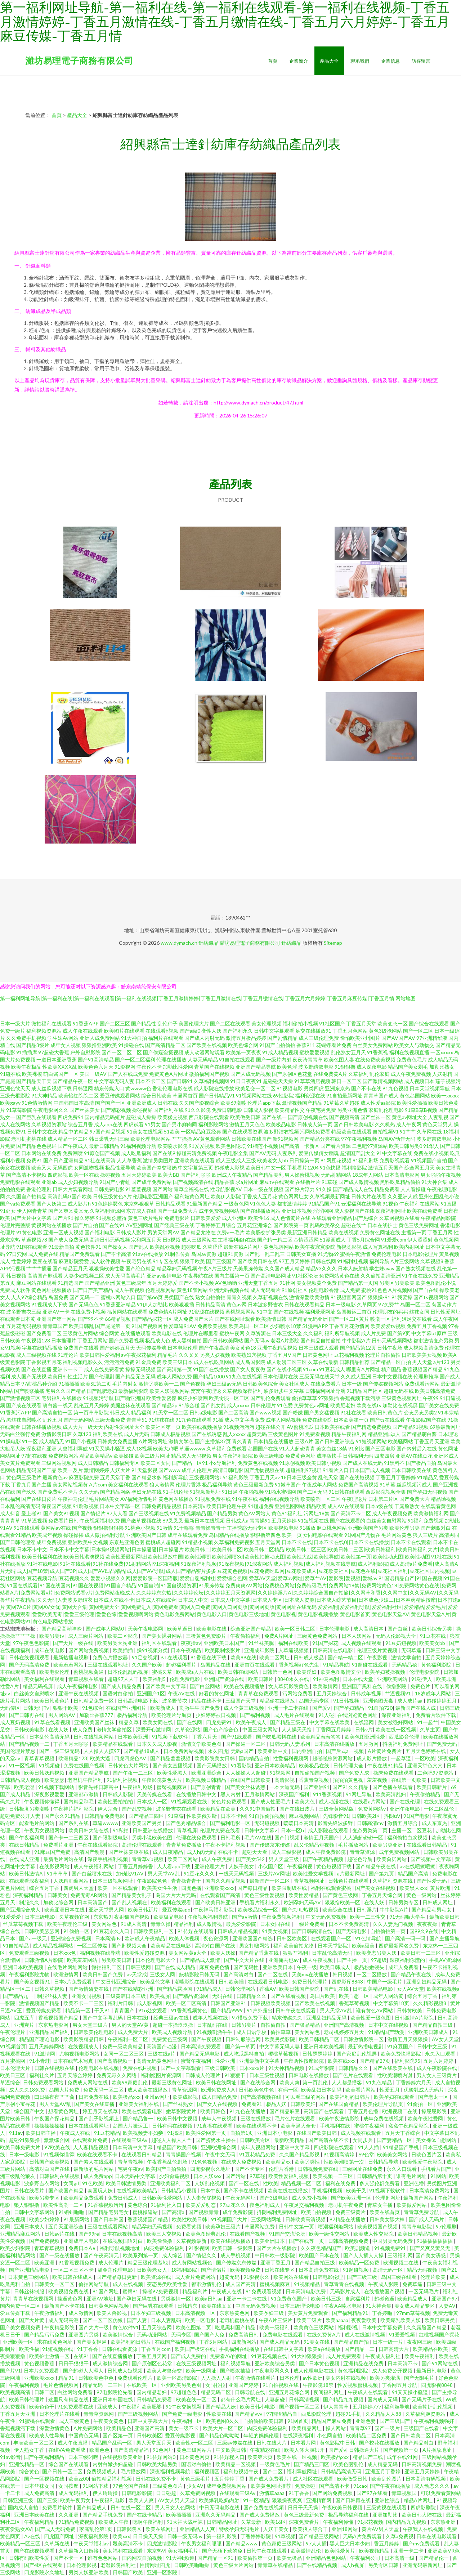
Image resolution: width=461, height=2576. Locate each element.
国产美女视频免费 (20, 2327)
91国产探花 (325, 1643)
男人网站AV (62, 1715)
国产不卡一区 (69, 2558)
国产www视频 (266, 1412)
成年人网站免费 (174, 1376)
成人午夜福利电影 (77, 1686)
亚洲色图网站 (290, 1506)
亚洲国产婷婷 (244, 2385)
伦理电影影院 (424, 1672)
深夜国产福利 (294, 1794)
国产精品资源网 (191, 1996)
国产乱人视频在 (130, 1902)
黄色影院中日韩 (338, 2442)
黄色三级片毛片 (145, 1218)
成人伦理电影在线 (314, 2370)
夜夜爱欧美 (364, 2320)
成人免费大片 (133, 2032)
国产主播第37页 (213, 1441)
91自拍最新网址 (344, 1095)
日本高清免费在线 (319, 2270)
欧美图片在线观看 (124, 1031)
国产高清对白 (239, 1974)
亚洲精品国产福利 (50, 2032)
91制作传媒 (177, 1254)
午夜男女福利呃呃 (202, 2543)
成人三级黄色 (74, 2421)
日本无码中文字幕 (135, 2176)
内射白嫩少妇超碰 (113, 2464)
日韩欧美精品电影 (373, 1989)
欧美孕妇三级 (269, 2313)
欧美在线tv (369, 1405)
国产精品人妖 (221, 2406)
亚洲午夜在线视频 (79, 1693)
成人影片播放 (372, 1758)
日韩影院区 (129, 2529)
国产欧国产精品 (66, 2190)
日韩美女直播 (301, 1254)
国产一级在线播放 (60, 2255)
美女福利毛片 (183, 2551)
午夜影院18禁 (319, 2385)
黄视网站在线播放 (51, 1225)
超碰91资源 (230, 1254)
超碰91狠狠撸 (25, 2140)
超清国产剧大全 (357, 1153)
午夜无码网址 (241, 2198)
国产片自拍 (85, 1225)
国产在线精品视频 (317, 2565)
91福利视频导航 (138, 1146)
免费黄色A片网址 (168, 1074)
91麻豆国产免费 (52, 1852)
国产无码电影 (351, 1931)
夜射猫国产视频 (132, 1917)
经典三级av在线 (171, 2017)
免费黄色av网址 (311, 1405)
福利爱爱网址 (320, 1312)
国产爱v (321, 1708)
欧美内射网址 (409, 1247)
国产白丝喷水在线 (92, 1873)
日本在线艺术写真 (73, 2061)
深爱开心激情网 (154, 1729)
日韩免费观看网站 (43, 2082)
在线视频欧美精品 (137, 2190)
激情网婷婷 (96, 1470)
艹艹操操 (182, 1139)
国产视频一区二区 (300, 2406)
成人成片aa (410, 1701)
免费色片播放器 (111, 1657)
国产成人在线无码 (363, 1463)
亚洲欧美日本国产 (224, 1643)
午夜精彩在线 (265, 2450)
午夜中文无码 (220, 2154)
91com (310, 1369)
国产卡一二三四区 (69, 1837)
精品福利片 (195, 2291)
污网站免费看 (315, 1131)
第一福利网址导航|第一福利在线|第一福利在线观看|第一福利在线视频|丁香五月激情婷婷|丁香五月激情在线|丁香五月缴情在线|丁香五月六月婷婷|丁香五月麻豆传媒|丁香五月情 (197, 998)
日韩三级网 (139, 1967)
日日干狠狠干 (74, 2363)
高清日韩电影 (228, 1470)
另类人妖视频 (215, 1355)
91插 (217, 1420)
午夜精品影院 (60, 2327)
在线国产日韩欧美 (251, 1780)
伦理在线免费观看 (197, 1837)
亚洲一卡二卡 (409, 2551)
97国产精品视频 (108, 1131)
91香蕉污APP (15, 1412)
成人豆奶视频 (15, 1722)
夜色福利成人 (265, 2205)
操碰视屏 (142, 1110)
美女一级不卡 (184, 2428)
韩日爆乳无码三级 (109, 1139)
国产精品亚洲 (100, 1283)
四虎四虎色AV (130, 1758)
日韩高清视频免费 (349, 2241)
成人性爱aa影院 (378, 1103)
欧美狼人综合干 (310, 2529)
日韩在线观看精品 (304, 1304)
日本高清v (194, 1506)
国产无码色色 (83, 1304)
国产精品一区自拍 (391, 1362)
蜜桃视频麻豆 (275, 2284)
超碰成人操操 (141, 1117)
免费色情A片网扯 (167, 1312)
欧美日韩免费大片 (20, 2147)
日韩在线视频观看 (29, 1657)
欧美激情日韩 (271, 1319)
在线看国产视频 (248, 2234)
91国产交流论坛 (287, 2234)
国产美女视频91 (32, 1981)
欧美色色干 (41, 2406)
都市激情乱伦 (207, 2284)
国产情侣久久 (202, 2255)
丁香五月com (156, 2349)
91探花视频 (370, 2522)
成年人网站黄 (388, 1996)
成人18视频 (139, 1448)
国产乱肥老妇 (102, 1391)
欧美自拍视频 (316, 2212)
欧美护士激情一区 (50, 2356)
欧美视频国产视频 (378, 2226)
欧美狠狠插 (181, 1304)
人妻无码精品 (203, 1059)
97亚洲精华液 (431, 1038)
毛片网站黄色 (396, 1535)
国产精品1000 (209, 1376)
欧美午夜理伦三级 (68, 1924)
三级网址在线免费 (363, 2169)
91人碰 (326, 1715)
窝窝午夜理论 (206, 1391)
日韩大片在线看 (368, 1196)
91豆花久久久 (200, 1873)
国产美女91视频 (61, 1513)
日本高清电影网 (402, 1175)
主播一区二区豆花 (412, 1830)
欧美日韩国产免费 (103, 1974)
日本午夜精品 (186, 1650)
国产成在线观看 (23, 1405)
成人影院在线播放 (214, 1088)
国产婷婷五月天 (117, 1348)
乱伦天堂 (328, 1477)
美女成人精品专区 (415, 2306)
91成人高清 (134, 1924)
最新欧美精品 (289, 2140)
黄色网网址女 (293, 1196)
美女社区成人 (294, 1384)
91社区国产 (332, 1023)
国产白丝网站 (205, 1686)
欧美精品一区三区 (20, 2543)
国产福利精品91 (350, 2313)
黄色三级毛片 (195, 2479)
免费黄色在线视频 (258, 1463)
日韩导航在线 (250, 2392)
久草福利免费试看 (226, 1448)
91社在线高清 (100, 1160)
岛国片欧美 (323, 1996)
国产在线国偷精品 (339, 2104)
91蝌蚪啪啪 (71, 2212)
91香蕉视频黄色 (189, 2010)
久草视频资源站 (49, 1124)
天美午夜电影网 (146, 1628)
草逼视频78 (34, 1239)
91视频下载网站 (56, 1787)
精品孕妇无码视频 (177, 1268)
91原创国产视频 (102, 1153)
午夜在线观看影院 (98, 1845)
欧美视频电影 (283, 1528)
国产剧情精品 (282, 1038)
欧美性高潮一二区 (64, 2205)
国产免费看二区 (44, 1333)
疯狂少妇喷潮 (193, 1398)
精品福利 (141, 1412)
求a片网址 (247, 1182)
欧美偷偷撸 (160, 2241)
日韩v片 (364, 1729)
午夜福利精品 (39, 2522)
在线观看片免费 (90, 2140)
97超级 (379, 1960)
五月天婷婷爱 (162, 1283)
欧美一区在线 (84, 1175)
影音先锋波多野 (336, 1823)
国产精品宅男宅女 (432, 1909)
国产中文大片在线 (244, 1960)
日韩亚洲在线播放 (153, 1830)
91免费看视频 (314, 1434)
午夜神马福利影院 (214, 1909)
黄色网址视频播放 (51, 1290)
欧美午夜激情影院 (340, 2118)
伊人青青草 (336, 2406)
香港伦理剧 (39, 1189)
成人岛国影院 (250, 1362)
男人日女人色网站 (175, 2507)
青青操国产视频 (184, 2154)
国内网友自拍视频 (142, 2558)
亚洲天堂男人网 (107, 1909)
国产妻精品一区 (395, 2140)
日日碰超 (166, 2493)
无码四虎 (63, 1167)
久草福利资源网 (107, 1211)
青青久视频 (239, 1297)
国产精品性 (143, 1023)
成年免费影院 (238, 2212)
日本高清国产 (93, 1902)
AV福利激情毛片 (138, 1499)
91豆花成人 (332, 1369)
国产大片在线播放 (277, 2248)
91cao (360, 2486)
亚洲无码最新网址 (423, 2565)
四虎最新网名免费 (399, 1945)
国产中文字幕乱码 (103, 2017)
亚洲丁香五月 (276, 2262)
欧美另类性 (308, 2162)
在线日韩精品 (24, 1845)
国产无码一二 (85, 1297)
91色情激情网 (37, 1103)
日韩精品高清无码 (341, 2471)
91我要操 (401, 1297)
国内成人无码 (383, 2399)
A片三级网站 (404, 1261)
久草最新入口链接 (79, 2551)
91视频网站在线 (254, 1095)
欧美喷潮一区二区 (320, 1499)
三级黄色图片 (283, 1434)
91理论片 (68, 1355)
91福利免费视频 (426, 1520)
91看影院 (241, 1765)
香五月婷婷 (387, 2543)
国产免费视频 (45, 2241)
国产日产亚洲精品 (63, 1160)
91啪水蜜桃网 (280, 1492)
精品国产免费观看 (79, 1254)
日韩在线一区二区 (131, 2507)
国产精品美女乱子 (132, 1895)
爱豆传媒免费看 (44, 2010)
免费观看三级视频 (29, 1953)
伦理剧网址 (387, 2198)
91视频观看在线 (189, 1801)
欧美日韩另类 (440, 2320)
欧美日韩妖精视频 (45, 1773)
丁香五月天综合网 (382, 1895)
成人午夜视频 (129, 1290)
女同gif (71, 2183)
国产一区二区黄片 (349, 1319)
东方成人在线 (141, 1211)
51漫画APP (315, 1326)
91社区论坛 (305, 1276)
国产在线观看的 (347, 1520)
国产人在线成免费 (128, 1074)
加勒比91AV (130, 1873)
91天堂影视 (144, 1470)
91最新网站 (76, 2219)
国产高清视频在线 (261, 2097)
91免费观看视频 (264, 2291)
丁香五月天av (265, 1477)
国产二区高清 (233, 1412)
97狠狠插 (328, 1398)
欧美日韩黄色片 (385, 1412)
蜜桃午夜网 (232, 1333)
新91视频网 (286, 1139)
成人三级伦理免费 (319, 1038)
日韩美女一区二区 (55, 2284)
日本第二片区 (383, 1499)
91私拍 (121, 1830)
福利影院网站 (213, 1124)
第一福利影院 (222, 2536)
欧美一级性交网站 (329, 2234)
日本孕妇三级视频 (151, 2313)
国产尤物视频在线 (264, 1470)
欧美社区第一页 (163, 1427)
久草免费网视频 (198, 2493)
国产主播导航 (444, 1938)
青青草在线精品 (276, 2565)
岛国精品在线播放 (229, 1535)
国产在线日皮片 (39, 1499)
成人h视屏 (353, 2565)
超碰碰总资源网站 (333, 1758)
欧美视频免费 (245, 2270)
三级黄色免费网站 (318, 1636)
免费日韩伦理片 (310, 1981)
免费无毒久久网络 (117, 2075)
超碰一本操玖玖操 (173, 2025)
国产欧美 (82, 1196)
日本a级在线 (379, 1506)
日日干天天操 (303, 2507)
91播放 (307, 1528)
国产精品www (242, 2543)
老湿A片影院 (284, 1340)
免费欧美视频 (212, 1326)
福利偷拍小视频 (300, 1023)
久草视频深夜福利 (242, 1391)
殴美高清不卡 (128, 2543)
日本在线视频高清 (122, 2234)
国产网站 (162, 1189)
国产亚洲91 (317, 1787)
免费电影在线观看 (20, 1182)
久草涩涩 (212, 1247)
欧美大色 (305, 1801)
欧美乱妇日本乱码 (322, 2090)
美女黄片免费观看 (20, 1463)
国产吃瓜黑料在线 (276, 1737)
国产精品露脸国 (175, 1989)
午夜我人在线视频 (423, 2529)
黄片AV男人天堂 (381, 2529)
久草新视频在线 (270, 1297)
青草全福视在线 (191, 1189)
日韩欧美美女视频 (422, 1355)
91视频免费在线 (213, 1499)
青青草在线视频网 (33, 2298)
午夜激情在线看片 (256, 2378)
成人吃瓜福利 (136, 1153)
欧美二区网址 (275, 1657)
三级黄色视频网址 (401, 1398)
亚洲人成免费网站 (100, 1038)
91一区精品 (256, 2500)
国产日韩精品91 (217, 1095)
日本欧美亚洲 (133, 1737)
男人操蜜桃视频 (302, 1175)
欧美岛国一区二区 (249, 1326)
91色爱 (285, 1405)
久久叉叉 (189, 1355)
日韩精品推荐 (354, 1362)
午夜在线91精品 (385, 1765)
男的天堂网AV (163, 1232)
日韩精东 (187, 2306)
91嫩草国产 (288, 1484)
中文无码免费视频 (326, 1917)
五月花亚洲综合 (254, 1225)
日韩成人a (237, 1520)
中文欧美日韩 (231, 2450)
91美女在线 (317, 2342)
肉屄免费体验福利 (164, 2248)
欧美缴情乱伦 (306, 2551)
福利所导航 (175, 1477)
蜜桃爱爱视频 (314, 1052)
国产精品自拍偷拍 (320, 1340)
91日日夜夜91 (246, 1081)
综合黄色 (29, 2471)
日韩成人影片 (131, 1232)
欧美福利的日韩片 (350, 2097)
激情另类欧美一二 (159, 1384)
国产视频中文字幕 (431, 1859)
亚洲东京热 (337, 1088)
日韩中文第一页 (297, 2226)
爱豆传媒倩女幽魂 (319, 1153)
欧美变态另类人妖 (377, 1953)
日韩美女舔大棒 (388, 2219)
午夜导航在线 (198, 1276)
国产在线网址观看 (235, 1319)
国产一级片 (388, 2428)
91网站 (438, 2176)
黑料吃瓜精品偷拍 (400, 1182)
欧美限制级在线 (290, 1888)
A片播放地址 (437, 2450)
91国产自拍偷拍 (277, 1045)
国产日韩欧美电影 (354, 1124)
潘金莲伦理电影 (116, 2270)
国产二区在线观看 (230, 1023)
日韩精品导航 (383, 2162)
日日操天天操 (148, 2536)
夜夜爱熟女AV (16, 2529)
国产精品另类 (222, 1513)
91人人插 (369, 2147)
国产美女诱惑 (431, 2255)
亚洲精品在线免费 (364, 2363)
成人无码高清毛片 (125, 1276)
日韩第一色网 (278, 1672)
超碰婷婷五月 (442, 1701)
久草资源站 (187, 1729)
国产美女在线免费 (439, 1405)
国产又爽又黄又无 (68, 1211)
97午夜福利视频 (359, 1139)
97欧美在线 (57, 2147)
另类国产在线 (179, 1297)
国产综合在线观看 (429, 1023)
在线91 (81, 2356)
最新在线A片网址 (243, 1247)
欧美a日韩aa (209, 2298)
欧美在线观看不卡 (257, 2126)
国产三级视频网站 (138, 2414)
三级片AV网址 (274, 1873)
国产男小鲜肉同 (179, 1124)
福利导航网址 (302, 2471)
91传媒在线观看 (196, 1931)
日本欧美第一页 (351, 1420)
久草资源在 (258, 1333)
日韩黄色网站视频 (109, 2306)
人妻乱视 (438, 1117)
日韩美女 (57, 1895)
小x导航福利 (223, 1463)
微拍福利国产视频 (209, 1074)
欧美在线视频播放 (202, 1427)
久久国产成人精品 (284, 1268)
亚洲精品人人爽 (198, 2529)
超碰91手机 (348, 2414)
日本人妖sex (208, 2176)
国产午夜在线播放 (390, 2486)
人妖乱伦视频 (210, 2183)
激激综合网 (56, 2140)
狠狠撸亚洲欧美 (99, 1045)
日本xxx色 (65, 1953)
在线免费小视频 (88, 1312)
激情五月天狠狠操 (408, 2039)
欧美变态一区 (392, 1023)
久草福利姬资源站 (426, 2414)
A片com (98, 1484)
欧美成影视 (186, 2097)
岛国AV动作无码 (396, 1139)
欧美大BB (168, 1175)
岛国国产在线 (263, 1448)
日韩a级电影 (203, 1412)
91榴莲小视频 (262, 1146)
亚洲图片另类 (84, 2334)
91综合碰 (189, 1405)
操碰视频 (110, 1175)
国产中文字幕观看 (181, 2068)
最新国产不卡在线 (65, 2306)
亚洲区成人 (446, 1456)
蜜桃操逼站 (146, 2212)
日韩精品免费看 (155, 2399)
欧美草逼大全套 (299, 2126)
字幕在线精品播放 (42, 1348)
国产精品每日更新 (117, 2277)
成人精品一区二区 (68, 1139)
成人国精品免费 (220, 2097)
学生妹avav (381, 1268)
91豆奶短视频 (400, 1643)
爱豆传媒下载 (15, 2313)
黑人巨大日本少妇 (350, 2543)
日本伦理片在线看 (60, 2414)
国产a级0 (190, 1031)
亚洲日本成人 (29, 2226)
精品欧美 (316, 1506)
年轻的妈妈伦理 (261, 2435)
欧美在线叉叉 (217, 2306)
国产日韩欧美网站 (223, 1340)
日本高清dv (108, 1938)
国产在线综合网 (258, 2082)
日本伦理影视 (82, 2565)
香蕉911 (305, 1045)
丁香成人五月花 (259, 1196)
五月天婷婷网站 (47, 2046)
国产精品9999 (227, 2010)
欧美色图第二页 (194, 2327)
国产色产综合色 (221, 1729)
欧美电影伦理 (55, 1672)
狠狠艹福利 (296, 1953)
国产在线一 (274, 1117)
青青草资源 (363, 1852)
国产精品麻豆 (285, 2111)
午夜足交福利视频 (304, 2205)
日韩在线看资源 (120, 2349)
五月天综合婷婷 (75, 2075)
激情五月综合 (403, 1823)
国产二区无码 (312, 1492)
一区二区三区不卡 (74, 2270)
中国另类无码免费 (393, 2241)
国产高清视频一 (115, 2061)
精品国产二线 (368, 2457)
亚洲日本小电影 (275, 2133)
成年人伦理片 (197, 1470)
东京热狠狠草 (139, 1203)
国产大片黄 (32, 2320)
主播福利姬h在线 (237, 1239)
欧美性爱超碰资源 (145, 1953)
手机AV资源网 (445, 1960)
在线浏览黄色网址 (358, 1715)
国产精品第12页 (358, 1348)
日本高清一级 (400, 2558)
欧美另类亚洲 (388, 1845)
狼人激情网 (162, 1484)
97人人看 (117, 1513)
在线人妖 (59, 1729)
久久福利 (313, 1333)
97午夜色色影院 (31, 1643)
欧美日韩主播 (41, 2133)
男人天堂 (422, 1362)
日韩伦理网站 (240, 1989)
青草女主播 (380, 2205)
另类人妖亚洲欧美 (89, 2572)
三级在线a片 (162, 2053)
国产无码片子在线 (422, 2399)
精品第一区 (78, 2010)
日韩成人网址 (438, 1902)
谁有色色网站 (103, 2558)
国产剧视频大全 (129, 1945)
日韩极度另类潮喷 (29, 1809)
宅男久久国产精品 (65, 1391)
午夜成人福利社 (383, 2356)
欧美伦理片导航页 (172, 1715)
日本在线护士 (382, 1225)
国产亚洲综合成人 (20, 1909)
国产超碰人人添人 (83, 2370)
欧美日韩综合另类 (432, 1628)
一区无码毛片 (424, 2291)
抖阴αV (392, 1816)
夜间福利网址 (329, 2392)
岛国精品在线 (216, 1665)
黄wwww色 (138, 1088)
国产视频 (82, 1528)
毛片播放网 (134, 2471)
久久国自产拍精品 (26, 1196)
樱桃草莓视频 (283, 2053)
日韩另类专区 (404, 1902)
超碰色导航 (360, 1859)
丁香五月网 (440, 1232)
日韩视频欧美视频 (271, 2003)
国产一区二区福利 (135, 1059)
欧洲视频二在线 (400, 2111)
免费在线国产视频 (84, 1765)
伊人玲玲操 (106, 2493)
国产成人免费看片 (269, 2479)
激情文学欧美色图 (202, 1744)
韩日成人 (120, 1412)
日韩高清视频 (304, 2399)
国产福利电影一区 (230, 1823)
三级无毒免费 (110, 1420)
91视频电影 (290, 1088)
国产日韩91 (180, 1081)
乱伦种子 (167, 1023)
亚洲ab (49, 1182)
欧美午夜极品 (26, 1067)
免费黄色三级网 (170, 2039)
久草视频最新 (191, 2241)
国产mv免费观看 (422, 2543)
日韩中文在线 (42, 1131)
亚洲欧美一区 (18, 2342)
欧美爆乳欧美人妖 (401, 2320)
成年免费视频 (51, 1542)
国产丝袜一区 (376, 1117)
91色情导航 (368, 1938)
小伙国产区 (271, 1866)
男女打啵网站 (254, 1945)
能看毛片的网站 (37, 1823)
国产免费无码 (442, 1744)
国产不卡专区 (250, 2169)
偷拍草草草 (304, 1398)
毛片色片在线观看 (295, 2118)
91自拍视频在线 (281, 2385)
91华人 (431, 1146)
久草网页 (367, 1304)
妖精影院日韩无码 (199, 1974)
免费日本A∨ (82, 2248)
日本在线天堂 (358, 1679)
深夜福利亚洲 (41, 1448)
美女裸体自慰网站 (436, 2140)
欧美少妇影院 (15, 2248)
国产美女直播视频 (173, 1765)
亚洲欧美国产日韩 (146, 1535)
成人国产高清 (241, 2284)
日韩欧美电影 (29, 1729)
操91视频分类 (152, 1650)
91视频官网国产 (349, 1297)
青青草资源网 (99, 2414)
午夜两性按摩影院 (304, 2061)
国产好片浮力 (300, 1189)
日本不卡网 (233, 1816)
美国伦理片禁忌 (18, 1751)
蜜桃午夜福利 (369, 2126)
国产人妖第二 (51, 1203)
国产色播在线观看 (393, 1787)
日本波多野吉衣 (265, 1304)
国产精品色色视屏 (36, 1146)
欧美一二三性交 (368, 1917)
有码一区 (288, 2090)
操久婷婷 (85, 1218)
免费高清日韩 (244, 2334)
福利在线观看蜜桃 (331, 1888)
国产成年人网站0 (105, 1628)
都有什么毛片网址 (241, 2399)
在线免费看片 (325, 1384)
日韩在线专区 (280, 2270)
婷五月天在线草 (100, 2111)
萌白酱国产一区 (61, 1074)
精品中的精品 (73, 1131)
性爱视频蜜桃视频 (358, 2385)
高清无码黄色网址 (157, 2061)
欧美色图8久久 (223, 2421)
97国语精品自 (282, 2414)
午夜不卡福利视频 (226, 1845)
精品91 (66, 2378)
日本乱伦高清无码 (20, 1506)
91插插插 (68, 1384)
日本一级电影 (341, 1304)
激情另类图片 (158, 1160)
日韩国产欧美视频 (50, 2162)
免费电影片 (176, 1218)
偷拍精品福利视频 (112, 2479)
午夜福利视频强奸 (434, 2421)
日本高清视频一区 (195, 2313)
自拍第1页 (242, 2133)
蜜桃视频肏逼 (89, 1672)
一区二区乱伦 (439, 1809)
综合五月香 (80, 1124)
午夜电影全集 (233, 1153)
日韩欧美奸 (302, 2104)
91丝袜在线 (161, 1420)
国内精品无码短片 (105, 1117)
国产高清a (173, 2212)
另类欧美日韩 (117, 1960)
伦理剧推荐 (426, 1376)
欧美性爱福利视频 (289, 2176)
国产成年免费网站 (151, 1182)
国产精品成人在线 (353, 1189)
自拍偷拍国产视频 (315, 1773)
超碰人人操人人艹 (172, 2140)
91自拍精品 (16, 1945)
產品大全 (329, 61)
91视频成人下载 (49, 1304)
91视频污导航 (98, 1398)
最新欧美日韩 (444, 1917)
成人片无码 (136, 1434)
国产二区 (273, 2471)
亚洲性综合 (388, 2500)
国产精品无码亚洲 (307, 1319)
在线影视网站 (55, 1866)
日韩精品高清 (210, 1304)
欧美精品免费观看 (84, 2198)
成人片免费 (373, 1333)
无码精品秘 (405, 1665)
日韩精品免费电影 (105, 1816)
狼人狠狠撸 (27, 2205)
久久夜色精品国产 (321, 2248)
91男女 (153, 1124)
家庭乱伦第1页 (96, 2529)
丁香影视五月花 (44, 1362)
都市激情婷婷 (292, 1203)
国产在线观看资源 (242, 1131)
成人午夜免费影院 (326, 1852)
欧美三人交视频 (164, 2234)
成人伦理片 (111, 2262)
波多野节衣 (175, 1701)
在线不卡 (228, 1852)
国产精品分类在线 (320, 1139)
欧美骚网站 (400, 1441)
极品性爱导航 (120, 1167)
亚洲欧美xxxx (219, 1888)
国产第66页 (150, 1297)
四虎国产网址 (59, 2536)
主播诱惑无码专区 (247, 1528)
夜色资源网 (216, 1938)
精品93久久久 (321, 1268)
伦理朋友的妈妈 (390, 1312)
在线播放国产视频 (385, 2291)
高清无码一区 (388, 2270)
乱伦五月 (52, 1420)
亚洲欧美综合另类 (275, 2363)
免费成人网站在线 (88, 2082)
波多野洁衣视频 (281, 1131)
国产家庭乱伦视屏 (357, 2053)
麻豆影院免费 (84, 1477)
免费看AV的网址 (229, 2356)
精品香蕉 (224, 1182)
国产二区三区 (115, 1023)
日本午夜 (210, 2190)
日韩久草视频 (50, 1989)
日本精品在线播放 (273, 1441)
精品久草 (129, 1722)
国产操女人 (114, 1247)
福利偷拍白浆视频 (408, 1837)
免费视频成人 (102, 2471)
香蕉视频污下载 (18, 2428)
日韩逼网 (83, 1088)
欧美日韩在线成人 (73, 2277)
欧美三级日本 (177, 1362)
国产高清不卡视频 (26, 1175)
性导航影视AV (226, 1189)
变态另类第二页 (370, 1830)
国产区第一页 (118, 2435)
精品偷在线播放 (278, 1701)
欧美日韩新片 (432, 1787)
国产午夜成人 (73, 1146)
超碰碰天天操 (278, 1081)
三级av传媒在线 (235, 2442)
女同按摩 (69, 2486)
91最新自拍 (61, 1247)
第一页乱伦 (316, 2082)
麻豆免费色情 (214, 1967)
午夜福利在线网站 (419, 1203)
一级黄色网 (236, 1203)
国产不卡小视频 (196, 1283)
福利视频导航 (236, 2363)
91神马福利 (326, 1679)
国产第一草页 (240, 2046)
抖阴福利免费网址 (403, 1744)
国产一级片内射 (273, 1059)
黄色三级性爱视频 (265, 1895)
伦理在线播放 (171, 1059)
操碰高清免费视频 (196, 1153)
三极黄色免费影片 (206, 1636)
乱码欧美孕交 (325, 1225)
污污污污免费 (119, 1362)
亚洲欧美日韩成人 (428, 2032)
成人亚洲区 (234, 1218)
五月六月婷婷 (439, 2061)
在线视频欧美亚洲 (123, 2457)
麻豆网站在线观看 (36, 1283)
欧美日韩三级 (326, 2298)
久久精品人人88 (383, 2414)
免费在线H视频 (140, 2068)
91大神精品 (44, 1095)
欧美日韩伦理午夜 (226, 1506)
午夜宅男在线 (136, 1261)
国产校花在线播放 (379, 2442)
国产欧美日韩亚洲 (216, 1902)
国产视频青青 (204, 2212)
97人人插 (316, 2543)
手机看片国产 (436, 2169)
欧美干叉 (356, 2190)
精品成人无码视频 (191, 1456)
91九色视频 (395, 1088)
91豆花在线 (433, 1636)
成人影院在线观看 (328, 1830)
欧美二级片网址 (152, 1456)
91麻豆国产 (400, 2046)
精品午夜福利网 (349, 1434)
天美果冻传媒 (248, 1268)
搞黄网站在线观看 (127, 1312)
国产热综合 (365, 1218)
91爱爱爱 (11, 1917)
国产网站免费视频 (89, 1650)
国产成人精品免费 (122, 1686)
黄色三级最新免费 (253, 1484)
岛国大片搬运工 (131, 2126)
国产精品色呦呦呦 (220, 2435)
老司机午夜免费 (346, 2205)
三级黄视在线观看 (387, 2507)
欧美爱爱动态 (201, 2205)
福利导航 (379, 1261)
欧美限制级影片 (223, 1650)
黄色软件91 (88, 1247)
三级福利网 (400, 2255)
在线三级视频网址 (197, 2363)
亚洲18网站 (345, 2529)
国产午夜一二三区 (133, 1773)
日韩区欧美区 (292, 1938)
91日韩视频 (346, 1701)
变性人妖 (211, 1031)
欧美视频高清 (15, 2392)
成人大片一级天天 (83, 1427)
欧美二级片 (309, 2320)
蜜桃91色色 (374, 1290)
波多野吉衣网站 (42, 2183)
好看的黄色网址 (217, 1693)
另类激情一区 (176, 2298)
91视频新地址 (205, 1492)
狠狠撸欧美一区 (343, 1902)
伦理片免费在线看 (220, 1830)
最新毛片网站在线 (64, 1859)
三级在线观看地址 (108, 1665)
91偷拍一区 (76, 1931)
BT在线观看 (174, 1657)
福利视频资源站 (44, 1031)
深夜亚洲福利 (397, 1715)
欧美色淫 (287, 1067)
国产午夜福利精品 (44, 2457)
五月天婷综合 (332, 1693)
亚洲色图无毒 (378, 1701)
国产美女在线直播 (95, 2104)
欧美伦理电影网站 (150, 1139)
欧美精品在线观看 (113, 1744)
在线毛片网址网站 (68, 1967)
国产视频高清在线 (193, 1182)
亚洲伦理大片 (210, 1866)
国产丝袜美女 (85, 1110)
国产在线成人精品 (175, 1967)
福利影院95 (407, 2061)
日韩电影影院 (137, 2493)
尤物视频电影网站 (79, 2053)
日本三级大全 (287, 1333)
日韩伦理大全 (348, 1765)
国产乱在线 (336, 1989)
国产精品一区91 (190, 1463)
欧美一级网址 (201, 2370)
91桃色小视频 (140, 1528)
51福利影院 (236, 1477)
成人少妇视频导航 (78, 1182)
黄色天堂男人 (437, 1124)
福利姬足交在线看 (411, 1319)
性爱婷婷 (21, 1261)
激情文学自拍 (406, 1657)
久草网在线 (429, 1131)
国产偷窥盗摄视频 (163, 1052)
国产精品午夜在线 (376, 1866)
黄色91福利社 (287, 1513)
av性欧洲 (313, 2378)
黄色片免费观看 (229, 1801)
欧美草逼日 (180, 1628)
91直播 (449, 1203)
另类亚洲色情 (352, 1110)
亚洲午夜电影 (405, 1809)
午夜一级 (307, 1967)
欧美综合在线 (338, 1909)
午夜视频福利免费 (100, 1520)
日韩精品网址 (222, 2522)
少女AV (195, 2486)
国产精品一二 (360, 2349)
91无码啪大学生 (407, 1917)
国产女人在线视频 (217, 2104)
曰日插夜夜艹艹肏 (55, 2097)
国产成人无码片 (427, 2219)
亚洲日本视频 (297, 1211)
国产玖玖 (26, 1492)
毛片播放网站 (354, 1845)
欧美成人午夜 (114, 2522)
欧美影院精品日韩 (84, 2039)
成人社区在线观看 (313, 2479)
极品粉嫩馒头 (369, 1967)
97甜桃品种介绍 (39, 1384)
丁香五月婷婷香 (136, 1866)
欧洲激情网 (66, 1974)
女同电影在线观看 (323, 1535)
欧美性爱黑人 (172, 1773)
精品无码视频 (422, 2270)
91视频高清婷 (339, 2154)
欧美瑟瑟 (54, 1780)
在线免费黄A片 (330, 1074)
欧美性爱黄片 (340, 2551)
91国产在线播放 (211, 1369)
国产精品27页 (375, 2061)
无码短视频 (267, 1823)
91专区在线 (166, 1261)
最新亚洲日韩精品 (307, 1232)
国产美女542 (251, 1859)
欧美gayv (10, 1103)
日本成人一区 (152, 1801)
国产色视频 (192, 1384)
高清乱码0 (59, 1196)
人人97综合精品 (29, 1297)
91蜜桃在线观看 (37, 2421)
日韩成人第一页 (314, 1124)
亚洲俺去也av (284, 1960)
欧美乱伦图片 (387, 2479)
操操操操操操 (50, 2126)
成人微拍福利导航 (105, 1535)
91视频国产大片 (229, 2219)
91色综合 (92, 1708)
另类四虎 (314, 1088)
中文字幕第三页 (195, 1167)
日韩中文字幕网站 (34, 2212)
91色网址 (163, 2450)
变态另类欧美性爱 (167, 2284)
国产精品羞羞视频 (171, 1758)
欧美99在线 (243, 1657)
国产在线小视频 (284, 1369)
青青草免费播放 (184, 1845)
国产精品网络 (115, 1492)
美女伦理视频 (266, 1023)
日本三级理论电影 (300, 2306)
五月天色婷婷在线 (426, 1751)
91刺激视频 (86, 1506)
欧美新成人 (163, 1708)
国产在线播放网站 (260, 1211)
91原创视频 (292, 1463)
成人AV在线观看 (345, 1506)
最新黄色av (55, 1477)
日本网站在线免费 (41, 1153)
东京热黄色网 (235, 2313)
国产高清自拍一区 (52, 1412)
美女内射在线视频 (346, 2378)
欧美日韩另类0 (405, 1146)
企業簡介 (298, 61)
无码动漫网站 (152, 2334)
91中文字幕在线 (394, 1153)
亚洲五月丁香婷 (383, 2471)
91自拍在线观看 (237, 1059)
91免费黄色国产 (289, 2298)
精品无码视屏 (38, 1686)
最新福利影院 (133, 1391)
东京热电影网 (54, 2025)
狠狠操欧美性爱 (106, 1268)
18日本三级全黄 (299, 1477)
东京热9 (102, 1917)
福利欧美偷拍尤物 (294, 1945)
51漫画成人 (333, 1239)
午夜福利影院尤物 (29, 1974)
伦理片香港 (188, 1484)
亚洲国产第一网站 (56, 1319)
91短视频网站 (371, 1441)
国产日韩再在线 (27, 1715)
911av (16, 2133)
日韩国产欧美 (128, 2572)
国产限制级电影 (111, 1837)
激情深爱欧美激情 (309, 1297)
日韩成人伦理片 (203, 2075)
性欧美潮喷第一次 (344, 2162)
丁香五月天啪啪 (71, 1744)
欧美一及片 (70, 1470)
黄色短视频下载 (334, 1866)
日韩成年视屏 (366, 1693)
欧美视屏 (160, 1996)
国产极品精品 (305, 2025)
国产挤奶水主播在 (216, 2140)
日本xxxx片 (252, 2068)
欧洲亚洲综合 (207, 1773)
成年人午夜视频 (219, 2118)
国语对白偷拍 (118, 1693)
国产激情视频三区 (20, 1398)
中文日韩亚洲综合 (116, 1981)
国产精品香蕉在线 (259, 1953)
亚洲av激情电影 (164, 1276)
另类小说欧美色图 (152, 1837)
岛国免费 (58, 1297)
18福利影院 (184, 2270)
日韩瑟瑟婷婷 (318, 2053)
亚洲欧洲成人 (141, 1103)
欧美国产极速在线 (195, 2349)
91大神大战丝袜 (185, 2522)
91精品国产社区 (364, 1391)
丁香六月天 (205, 1737)
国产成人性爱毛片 (271, 1801)
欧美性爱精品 (304, 1895)
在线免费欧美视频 (375, 1059)
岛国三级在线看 (399, 2277)
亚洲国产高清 (150, 2428)
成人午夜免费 (217, 1859)
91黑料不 (394, 1463)
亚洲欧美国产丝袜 (95, 1722)
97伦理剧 (446, 2226)
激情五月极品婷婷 (246, 1038)
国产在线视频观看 (34, 2551)
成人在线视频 (128, 2284)
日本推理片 (63, 1340)
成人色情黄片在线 (290, 1218)
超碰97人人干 (124, 1679)
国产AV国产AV (398, 1038)
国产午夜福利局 (27, 1837)
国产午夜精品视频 (323, 1859)
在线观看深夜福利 (29, 1881)
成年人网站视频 (283, 1420)
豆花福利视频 (349, 1355)
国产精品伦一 (434, 2558)
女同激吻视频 (89, 1167)
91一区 (30, 1441)
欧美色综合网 (243, 1045)
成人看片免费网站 (195, 2277)
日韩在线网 (323, 1261)
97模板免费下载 (250, 2017)
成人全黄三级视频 (244, 1708)
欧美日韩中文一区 (266, 1167)
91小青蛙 (39, 2061)
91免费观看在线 (75, 2406)
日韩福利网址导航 (325, 1391)
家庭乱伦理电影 (386, 1110)
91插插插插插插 (435, 2241)
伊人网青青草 (32, 1211)
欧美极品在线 (314, 1765)
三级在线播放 (256, 2118)
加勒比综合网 (59, 1902)
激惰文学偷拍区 (115, 1729)
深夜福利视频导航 (170, 2471)
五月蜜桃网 (13, 2061)
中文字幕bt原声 (429, 1333)
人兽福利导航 (73, 1448)
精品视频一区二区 (301, 2183)
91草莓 (387, 1484)
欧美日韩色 (213, 2111)
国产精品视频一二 (29, 1744)
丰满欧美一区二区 (34, 2442)
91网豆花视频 (336, 1160)
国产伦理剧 (101, 1376)
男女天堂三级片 (90, 2025)
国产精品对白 (419, 2442)
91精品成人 (209, 1989)
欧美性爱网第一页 (206, 2133)
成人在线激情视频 (365, 2334)
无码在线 (222, 1996)
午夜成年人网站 (319, 1484)
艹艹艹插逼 (39, 1268)
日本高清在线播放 (334, 1744)
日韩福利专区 (124, 1463)
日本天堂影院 (333, 1945)
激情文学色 (181, 1441)
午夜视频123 (35, 1340)
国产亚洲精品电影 (29, 2270)
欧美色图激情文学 (341, 1672)
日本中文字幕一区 (120, 1506)
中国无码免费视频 (256, 2306)
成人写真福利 (378, 1247)
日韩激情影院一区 (364, 2039)
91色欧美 (92, 2183)
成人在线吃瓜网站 (214, 1362)
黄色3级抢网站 (385, 1031)
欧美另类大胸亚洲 (118, 1643)
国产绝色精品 (140, 1268)
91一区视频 (22, 1765)
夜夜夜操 (427, 1924)
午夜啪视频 (251, 1492)
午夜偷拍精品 (425, 1794)
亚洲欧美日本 (278, 1967)
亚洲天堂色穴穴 (425, 1765)
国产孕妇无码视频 (427, 1492)
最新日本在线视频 (204, 1520)
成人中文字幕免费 (244, 1420)
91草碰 (329, 1182)
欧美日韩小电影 (258, 2406)
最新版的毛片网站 (94, 2169)
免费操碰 (305, 2486)
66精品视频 (118, 1319)
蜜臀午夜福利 (196, 2061)
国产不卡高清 (116, 1254)
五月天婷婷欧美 (139, 1175)
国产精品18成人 (142, 1751)
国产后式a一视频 (345, 1751)
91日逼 (230, 1492)
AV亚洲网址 (139, 1225)
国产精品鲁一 (138, 2118)
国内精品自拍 (254, 1758)
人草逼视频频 (294, 1650)
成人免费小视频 (310, 2198)
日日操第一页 (304, 1160)
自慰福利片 (358, 2298)
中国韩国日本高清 (74, 1103)
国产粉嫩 (293, 1412)
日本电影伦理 (182, 1348)
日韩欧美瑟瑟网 (42, 1931)
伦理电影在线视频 (99, 2068)
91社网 (287, 1283)
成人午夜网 (408, 1124)
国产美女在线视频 (376, 1888)
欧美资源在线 (156, 2277)
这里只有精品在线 (69, 2399)
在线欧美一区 (142, 2385)
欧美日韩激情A (26, 1873)
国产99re (89, 2234)
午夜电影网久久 (50, 1110)
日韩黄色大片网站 (128, 1765)
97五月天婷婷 (294, 1261)
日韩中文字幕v (261, 1830)
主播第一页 (413, 1232)
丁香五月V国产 (284, 1355)
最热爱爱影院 (241, 1924)
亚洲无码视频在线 (229, 1290)
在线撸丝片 (308, 1182)
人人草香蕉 (129, 1160)
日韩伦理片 (263, 1405)
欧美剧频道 (358, 2248)
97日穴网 (16, 1254)
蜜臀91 (130, 2291)
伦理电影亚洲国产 (153, 1196)
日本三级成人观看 (319, 1348)
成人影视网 (150, 2003)
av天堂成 (137, 1974)
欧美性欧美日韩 (190, 2219)
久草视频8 (431, 1261)
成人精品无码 (383, 2464)
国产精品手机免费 (103, 2515)
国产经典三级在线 (174, 1225)
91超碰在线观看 (370, 1665)
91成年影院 (321, 2068)
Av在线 (32, 2536)
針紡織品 (208, 943)
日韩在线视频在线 (55, 2068)
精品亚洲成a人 (384, 1434)
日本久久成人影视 (157, 1744)
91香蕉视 (377, 1052)
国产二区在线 (273, 1974)
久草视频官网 (74, 1917)
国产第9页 (398, 1333)
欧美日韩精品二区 (319, 2039)
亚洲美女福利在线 (139, 2104)
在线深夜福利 (298, 2435)
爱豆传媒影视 (180, 2435)
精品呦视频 (443, 1499)
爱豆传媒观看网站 (120, 1095)
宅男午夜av (130, 2169)
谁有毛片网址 (412, 2176)
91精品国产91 (324, 1203)
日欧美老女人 (152, 2270)
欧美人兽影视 (112, 2313)
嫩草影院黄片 (181, 2111)
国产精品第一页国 (358, 1283)
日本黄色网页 (195, 2457)
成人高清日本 (369, 1628)
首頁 (272, 61)
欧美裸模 (32, 1074)
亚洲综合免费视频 (71, 1938)
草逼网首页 (185, 1095)
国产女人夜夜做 (247, 1369)
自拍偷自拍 (273, 2025)
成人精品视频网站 (53, 1945)
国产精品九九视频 (343, 2399)
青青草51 (136, 1420)
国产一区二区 (418, 1031)
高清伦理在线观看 (142, 1845)
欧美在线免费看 (424, 1211)
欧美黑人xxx (413, 1888)
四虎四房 (384, 1456)
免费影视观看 (395, 1160)
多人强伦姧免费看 (380, 2183)
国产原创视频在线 (308, 1117)
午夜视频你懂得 (42, 1801)
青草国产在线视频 (214, 1067)
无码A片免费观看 (363, 2536)
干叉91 (102, 2010)
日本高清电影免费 (306, 2291)
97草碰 (257, 2176)
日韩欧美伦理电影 (94, 2032)
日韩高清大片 (394, 2349)
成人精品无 (51, 1441)
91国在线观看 (31, 1247)
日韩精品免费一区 (94, 1701)
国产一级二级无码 (60, 1751)
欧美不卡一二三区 (84, 2003)
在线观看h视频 (162, 1031)
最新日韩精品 (104, 1146)
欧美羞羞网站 (69, 1665)
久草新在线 (57, 2543)
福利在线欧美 (293, 1643)
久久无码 (89, 1492)
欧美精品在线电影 (171, 1945)
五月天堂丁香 (115, 1477)
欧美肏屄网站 (392, 1859)
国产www (169, 1470)
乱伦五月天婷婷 (91, 1405)
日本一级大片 (15, 1023)
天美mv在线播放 (311, 1974)
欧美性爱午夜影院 (423, 2162)
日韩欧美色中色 (257, 2090)
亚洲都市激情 (84, 1794)
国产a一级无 (33, 1938)
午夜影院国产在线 (426, 1420)
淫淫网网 (323, 1211)
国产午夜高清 (214, 1348)
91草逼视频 (34, 1520)
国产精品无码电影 (200, 2053)
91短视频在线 (313, 1520)
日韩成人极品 (309, 1657)
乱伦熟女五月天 (348, 1052)
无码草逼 (411, 1650)
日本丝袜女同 (39, 2486)
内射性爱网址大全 (124, 1427)
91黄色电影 (29, 1232)
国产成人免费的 (189, 2356)
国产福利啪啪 (195, 1175)
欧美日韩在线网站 (238, 1672)
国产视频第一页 (401, 2450)
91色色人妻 (263, 1203)
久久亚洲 (69, 2515)
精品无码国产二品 (36, 1470)
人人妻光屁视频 (204, 2198)
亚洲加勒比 (385, 2515)
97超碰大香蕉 (53, 1052)
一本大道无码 (285, 1787)
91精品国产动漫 (386, 2032)
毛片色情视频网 (61, 2385)
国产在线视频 (289, 1312)
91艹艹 (408, 1131)
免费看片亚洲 (59, 1845)
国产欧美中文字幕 (166, 1686)
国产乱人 (139, 1247)
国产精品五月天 (70, 1268)
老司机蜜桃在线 (28, 1139)
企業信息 (390, 61)
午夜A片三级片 (215, 1268)
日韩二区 (44, 2392)
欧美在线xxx (342, 2061)
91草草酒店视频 (312, 1081)
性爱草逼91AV (180, 1326)
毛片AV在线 (258, 1837)
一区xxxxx (441, 1052)
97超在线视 (34, 1456)
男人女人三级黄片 (437, 2075)
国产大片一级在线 (73, 1643)
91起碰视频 (356, 2270)
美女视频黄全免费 (316, 1283)
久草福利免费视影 (234, 1542)
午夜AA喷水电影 (343, 2306)
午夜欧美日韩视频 (342, 2507)
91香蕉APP (86, 1023)
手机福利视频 (327, 2190)
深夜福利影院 (93, 2536)
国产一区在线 (244, 2183)
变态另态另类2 (420, 1412)
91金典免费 (148, 1362)
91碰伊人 (422, 1679)
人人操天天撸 (297, 1729)
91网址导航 (359, 1794)
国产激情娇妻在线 (89, 1989)
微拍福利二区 (107, 1967)
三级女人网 (163, 1974)
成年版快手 (329, 1456)
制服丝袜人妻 (52, 1996)
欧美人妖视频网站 (169, 1391)
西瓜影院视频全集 (386, 1492)
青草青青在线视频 (344, 2284)
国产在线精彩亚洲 (133, 1989)
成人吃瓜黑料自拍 (244, 2053)
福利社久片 (41, 2075)
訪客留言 (421, 61)
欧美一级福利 (275, 2327)
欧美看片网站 (361, 2090)
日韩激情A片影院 (44, 1960)
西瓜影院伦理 (316, 2414)
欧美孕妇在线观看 (394, 2097)
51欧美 (172, 1131)
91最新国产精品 (205, 1203)
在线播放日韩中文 (197, 1794)
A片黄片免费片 (385, 1751)
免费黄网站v (372, 1809)
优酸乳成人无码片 (424, 2090)
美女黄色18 (243, 1348)
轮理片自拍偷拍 (382, 1355)
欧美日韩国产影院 (300, 1989)
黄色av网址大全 (409, 1117)
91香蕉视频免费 (76, 2262)
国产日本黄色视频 (319, 2363)
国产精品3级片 (32, 1045)
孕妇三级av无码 (224, 1384)
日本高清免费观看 (201, 2046)
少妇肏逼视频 (175, 2176)
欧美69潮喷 (233, 1103)
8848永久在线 (293, 1679)
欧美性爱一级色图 (371, 2017)
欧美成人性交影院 (374, 2234)
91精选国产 (71, 1283)
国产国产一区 (110, 1103)
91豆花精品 (107, 2133)
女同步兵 (363, 2140)
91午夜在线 (245, 1499)
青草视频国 (404, 2493)
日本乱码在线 (212, 2025)
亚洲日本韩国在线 (113, 2399)
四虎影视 (58, 1175)
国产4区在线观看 (43, 2565)
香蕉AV (267, 1989)
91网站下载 (95, 2486)
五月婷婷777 (367, 2406)
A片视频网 (400, 1290)
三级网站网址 (266, 2219)
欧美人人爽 (142, 2500)
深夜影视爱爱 (50, 1794)
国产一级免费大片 (177, 1211)
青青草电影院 (417, 2226)
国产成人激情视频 (359, 1182)
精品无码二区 (216, 2392)
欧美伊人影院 (226, 1196)
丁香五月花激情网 (349, 1326)
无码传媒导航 (151, 1348)
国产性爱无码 (432, 1881)
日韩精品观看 (170, 1203)
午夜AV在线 (182, 1693)
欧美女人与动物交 (414, 1045)
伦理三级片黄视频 (377, 1650)
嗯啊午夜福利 (148, 2522)
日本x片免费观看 (73, 1981)
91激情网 (45, 2053)
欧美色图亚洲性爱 (365, 1737)
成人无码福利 (74, 2493)
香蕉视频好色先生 (299, 1665)
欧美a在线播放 (324, 2349)
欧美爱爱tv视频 (388, 1326)
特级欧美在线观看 (351, 1131)
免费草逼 (413, 2284)
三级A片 (304, 1441)
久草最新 (251, 2522)
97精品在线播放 (348, 2219)
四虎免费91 (71, 1117)
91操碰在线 (131, 1045)
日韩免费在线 (94, 2097)
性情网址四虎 (155, 2565)
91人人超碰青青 (297, 1448)
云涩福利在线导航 (361, 1203)
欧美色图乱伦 (348, 2464)
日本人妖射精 (353, 1268)
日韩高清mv (371, 1823)
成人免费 (350, 1290)
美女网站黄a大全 (188, 1953)
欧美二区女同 (155, 1463)
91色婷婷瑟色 (107, 1203)
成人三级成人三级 (236, 1160)
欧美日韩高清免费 (435, 1391)
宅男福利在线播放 (61, 1398)
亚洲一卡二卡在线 (288, 1708)
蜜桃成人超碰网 (163, 1542)
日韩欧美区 (149, 2435)
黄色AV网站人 (254, 1513)
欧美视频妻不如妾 (143, 2133)
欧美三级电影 (269, 1456)
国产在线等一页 (307, 2241)
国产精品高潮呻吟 (62, 1628)
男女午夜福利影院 (232, 1456)
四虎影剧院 (424, 2507)
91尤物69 (328, 1254)
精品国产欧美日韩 (177, 2147)
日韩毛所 (231, 1837)
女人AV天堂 (410, 1989)
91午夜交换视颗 (184, 2406)
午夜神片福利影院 (74, 1809)
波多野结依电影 (316, 1067)
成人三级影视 (287, 1852)
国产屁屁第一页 (112, 1326)
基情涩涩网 (306, 1239)
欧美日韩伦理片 (27, 2399)
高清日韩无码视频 (110, 1239)
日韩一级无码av (185, 2536)
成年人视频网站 (258, 2147)
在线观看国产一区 (331, 1938)
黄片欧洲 (440, 1888)
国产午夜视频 (207, 2039)
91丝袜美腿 (261, 1643)
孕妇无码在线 (146, 1492)
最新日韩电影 (432, 2370)
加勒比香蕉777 (96, 1715)
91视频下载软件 (170, 1737)
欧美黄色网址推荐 (271, 2486)
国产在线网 (190, 1722)
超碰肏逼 (384, 2298)
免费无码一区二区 (104, 2090)
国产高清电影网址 (271, 1276)
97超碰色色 (184, 2392)
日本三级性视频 (267, 2075)
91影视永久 (256, 2277)
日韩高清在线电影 (333, 1650)
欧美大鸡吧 (165, 1448)
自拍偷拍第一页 (388, 1931)
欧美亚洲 (44, 2262)
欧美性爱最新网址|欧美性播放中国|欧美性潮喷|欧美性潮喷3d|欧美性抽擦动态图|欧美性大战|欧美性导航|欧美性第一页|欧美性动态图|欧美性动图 (268, 1556)
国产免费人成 (354, 1773)
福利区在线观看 (160, 1643)
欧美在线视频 (343, 1232)
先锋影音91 (336, 1816)
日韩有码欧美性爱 (29, 2558)
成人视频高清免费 (423, 1348)
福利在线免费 (341, 2183)
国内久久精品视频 (226, 1881)
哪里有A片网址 (363, 1369)
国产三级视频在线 (149, 1513)
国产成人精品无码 (280, 2342)
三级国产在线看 (422, 2428)
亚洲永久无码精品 (216, 2515)
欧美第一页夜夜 (243, 1052)
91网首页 (297, 2421)
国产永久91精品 (62, 1816)
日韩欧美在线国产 (251, 1139)
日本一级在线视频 (263, 1189)
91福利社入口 (167, 2205)
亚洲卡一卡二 (68, 1369)
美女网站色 (104, 1924)
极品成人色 (157, 1340)
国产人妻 (137, 2320)
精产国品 (391, 1369)
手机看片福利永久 (260, 1902)
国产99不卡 (91, 1319)
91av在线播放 (147, 1254)
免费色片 (420, 1686)
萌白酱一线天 (57, 1405)
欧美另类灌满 (385, 2378)
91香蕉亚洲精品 (118, 1304)
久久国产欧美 (147, 1665)
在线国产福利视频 (175, 2342)
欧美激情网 (326, 1686)
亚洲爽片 (24, 2025)
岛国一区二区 (415, 1304)
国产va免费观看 (17, 1203)
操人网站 (336, 2428)
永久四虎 (218, 1751)
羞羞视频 (377, 1780)
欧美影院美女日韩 (215, 1758)
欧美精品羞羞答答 (321, 1737)
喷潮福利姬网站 (336, 2226)
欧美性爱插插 (412, 1103)
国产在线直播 (36, 1369)
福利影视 (348, 2327)
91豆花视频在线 (269, 2356)
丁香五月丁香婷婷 (396, 1477)
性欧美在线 (219, 2414)
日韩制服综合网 (243, 2039)
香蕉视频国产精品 (422, 1369)
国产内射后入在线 (417, 1448)
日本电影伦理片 (420, 1254)
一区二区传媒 (92, 1945)
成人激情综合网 (111, 2363)
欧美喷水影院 (172, 1146)
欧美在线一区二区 (197, 2399)
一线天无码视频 (237, 1873)
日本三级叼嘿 (83, 2457)
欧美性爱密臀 (161, 1398)
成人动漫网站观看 (204, 1052)
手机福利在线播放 (239, 2349)
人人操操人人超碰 (246, 1773)
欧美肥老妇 (342, 1405)
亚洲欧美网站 (392, 1679)
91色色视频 (204, 2162)
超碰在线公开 (270, 1427)
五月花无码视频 (23, 1326)
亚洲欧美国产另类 (368, 1528)
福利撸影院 (354, 1167)
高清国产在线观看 (324, 2111)
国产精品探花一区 (152, 1319)
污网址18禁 (317, 1513)
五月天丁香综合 (403, 2133)
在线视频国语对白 (123, 2241)
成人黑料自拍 (186, 1340)
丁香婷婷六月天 (414, 2082)
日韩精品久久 (252, 1996)
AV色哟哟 (226, 1283)
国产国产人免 (209, 2334)
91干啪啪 (184, 1528)
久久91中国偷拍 (258, 1809)
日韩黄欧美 (410, 2010)
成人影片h (79, 1203)
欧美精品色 (118, 2428)
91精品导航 (336, 1665)
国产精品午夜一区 (73, 1081)
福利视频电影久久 (83, 1362)
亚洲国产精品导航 (256, 1067)
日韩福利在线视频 (60, 2176)
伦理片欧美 (433, 2277)
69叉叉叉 (172, 1520)
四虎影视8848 (437, 2385)
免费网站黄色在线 (339, 1276)
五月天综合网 (157, 2327)
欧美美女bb (432, 1643)
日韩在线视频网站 (94, 1737)
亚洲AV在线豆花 (414, 1456)
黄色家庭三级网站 (282, 2543)
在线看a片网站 (370, 1801)
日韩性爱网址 (445, 1312)
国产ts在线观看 (387, 1420)
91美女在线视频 (145, 1131)
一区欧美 (425, 1758)
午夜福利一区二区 (128, 2039)
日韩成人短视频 (125, 2370)
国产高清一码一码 (405, 1938)
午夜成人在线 (75, 2133)
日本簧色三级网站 (28, 2277)
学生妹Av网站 (63, 1038)
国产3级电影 (274, 2198)
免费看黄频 (189, 2226)
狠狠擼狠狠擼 (108, 1528)
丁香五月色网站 (350, 1031)
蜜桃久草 (162, 1672)
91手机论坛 (176, 1492)
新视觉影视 (349, 1247)
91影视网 (125, 1067)
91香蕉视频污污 (106, 2205)
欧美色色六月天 (95, 1067)
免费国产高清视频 (358, 1484)
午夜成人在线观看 (368, 2392)
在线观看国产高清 (220, 1895)
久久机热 (385, 1124)
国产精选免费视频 (371, 1427)
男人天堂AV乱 (164, 1873)
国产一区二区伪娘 (103, 2320)
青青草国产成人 (381, 1095)
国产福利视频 (255, 1715)
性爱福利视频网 (291, 1758)
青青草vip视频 (148, 1859)
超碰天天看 (255, 1852)
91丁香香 (88, 2349)
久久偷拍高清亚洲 (381, 1276)
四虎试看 (134, 1124)
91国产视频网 (146, 1326)
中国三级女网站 (260, 1729)
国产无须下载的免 (222, 2551)
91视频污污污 (238, 1427)
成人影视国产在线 (354, 1211)
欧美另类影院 (280, 2039)
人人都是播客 (347, 2082)
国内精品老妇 (152, 2392)
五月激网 (369, 1744)
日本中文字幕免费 (382, 2327)
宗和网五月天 (146, 1239)
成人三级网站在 (199, 1239)
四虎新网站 (243, 2342)
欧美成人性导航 (47, 2435)
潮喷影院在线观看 (195, 1981)
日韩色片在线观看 (349, 1881)
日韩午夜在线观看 (296, 2010)
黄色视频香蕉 (39, 2363)
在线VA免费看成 (67, 2450)
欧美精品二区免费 (367, 2435)
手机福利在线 (335, 2126)
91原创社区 (295, 1290)
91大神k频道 (180, 2558)
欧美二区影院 (123, 1636)
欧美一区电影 (200, 2320)
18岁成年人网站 (433, 1693)
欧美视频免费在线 (69, 2291)
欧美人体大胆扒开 (305, 2450)
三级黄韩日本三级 (126, 1996)
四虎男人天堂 (79, 1888)
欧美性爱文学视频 (313, 1873)
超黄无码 (257, 1434)
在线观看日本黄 (17, 1319)
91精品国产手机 (401, 2147)
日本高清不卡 (403, 2363)
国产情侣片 (93, 1513)
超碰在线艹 (353, 1225)
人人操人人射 (216, 2378)
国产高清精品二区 (165, 1045)
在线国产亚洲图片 (126, 1708)
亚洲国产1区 (151, 1693)
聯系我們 (359, 61)
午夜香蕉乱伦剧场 (167, 2162)
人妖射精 (442, 1074)
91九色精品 (379, 2082)
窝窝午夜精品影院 (409, 2126)
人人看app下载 (174, 1866)
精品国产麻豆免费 (332, 2421)
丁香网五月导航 (400, 2385)
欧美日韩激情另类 (126, 2183)
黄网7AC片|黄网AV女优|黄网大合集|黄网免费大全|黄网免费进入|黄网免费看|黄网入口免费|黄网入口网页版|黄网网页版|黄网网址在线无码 (161, 1607)
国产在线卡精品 (145, 2515)
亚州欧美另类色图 (181, 2385)
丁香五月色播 (363, 2111)
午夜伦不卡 (149, 1067)
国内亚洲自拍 (307, 1751)
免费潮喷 (73, 1153)
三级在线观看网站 (108, 2226)
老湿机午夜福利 (85, 1780)
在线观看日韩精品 (427, 1845)
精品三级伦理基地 (148, 2262)
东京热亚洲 (443, 2522)
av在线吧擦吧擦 (418, 1866)
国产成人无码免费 (55, 2529)
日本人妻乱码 (166, 2320)
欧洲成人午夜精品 (232, 1175)
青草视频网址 (309, 1881)
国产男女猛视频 (321, 1412)
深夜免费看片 (304, 2522)
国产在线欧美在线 (393, 2068)
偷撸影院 (396, 1686)
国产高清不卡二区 (351, 1513)
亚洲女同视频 (87, 1996)
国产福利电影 (100, 1232)
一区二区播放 (372, 1974)
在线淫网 (364, 1722)
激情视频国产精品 (302, 1103)
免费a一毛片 (231, 1232)
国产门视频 (287, 1837)
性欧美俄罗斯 (202, 1816)
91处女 (8, 1211)
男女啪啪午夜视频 (441, 1175)
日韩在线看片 (29, 2190)
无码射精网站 (336, 1175)
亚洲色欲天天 (15, 1088)
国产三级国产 (221, 1261)
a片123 (441, 1362)
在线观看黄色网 (438, 1506)
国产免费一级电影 (182, 2414)
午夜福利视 (300, 1866)
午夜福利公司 (365, 2558)
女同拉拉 (215, 2385)
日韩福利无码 (358, 1456)
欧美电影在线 (167, 1333)
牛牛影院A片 (356, 1340)
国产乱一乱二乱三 (265, 1254)
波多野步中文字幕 (284, 1391)
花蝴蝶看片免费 (334, 1045)
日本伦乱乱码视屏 (128, 1672)
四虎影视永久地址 (211, 2169)
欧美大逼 (100, 1758)
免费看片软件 (57, 2507)
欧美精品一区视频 (236, 2464)
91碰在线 (10, 1074)
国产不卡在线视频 (244, 2190)
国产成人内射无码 (204, 1038)
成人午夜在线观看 (83, 1031)
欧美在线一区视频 (396, 1729)
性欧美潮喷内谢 (395, 2075)
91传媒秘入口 (229, 2457)
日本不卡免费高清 (349, 1924)
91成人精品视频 (280, 1052)
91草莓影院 (19, 1110)
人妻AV (447, 2306)
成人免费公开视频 (392, 2370)
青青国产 (124, 2010)
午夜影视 (377, 1657)
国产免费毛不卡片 (57, 1492)
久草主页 (430, 1729)
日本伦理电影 (334, 1628)
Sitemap (333, 943)
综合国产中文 (29, 2111)
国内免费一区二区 (20, 2306)
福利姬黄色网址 (192, 1196)
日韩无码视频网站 (392, 1340)
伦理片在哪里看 (200, 1333)
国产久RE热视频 (300, 1909)
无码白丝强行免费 (20, 1434)
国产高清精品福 (131, 2450)
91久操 (324, 1189)
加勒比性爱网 (178, 1067)
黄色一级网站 (422, 1895)
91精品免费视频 (76, 2522)
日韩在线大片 (272, 2442)
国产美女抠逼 (92, 2342)
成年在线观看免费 (187, 1535)
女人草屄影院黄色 (289, 1686)
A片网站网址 (153, 1441)
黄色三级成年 (131, 1283)
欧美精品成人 (413, 2298)
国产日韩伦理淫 (17, 1542)
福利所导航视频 (342, 1333)
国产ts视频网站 (430, 1297)
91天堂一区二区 (170, 1412)
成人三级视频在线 (36, 1355)
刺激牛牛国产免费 (200, 1708)
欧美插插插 (179, 2515)
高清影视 (285, 1780)
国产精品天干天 (34, 1081)
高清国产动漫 (90, 1852)
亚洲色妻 (366, 2421)
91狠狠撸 (345, 1067)
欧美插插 (123, 1650)
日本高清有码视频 (426, 2479)
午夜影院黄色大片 (162, 1780)
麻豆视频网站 (304, 1816)
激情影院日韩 (56, 1434)
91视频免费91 (390, 2248)
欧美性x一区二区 (194, 2442)
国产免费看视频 (126, 1340)
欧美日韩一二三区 (421, 1953)
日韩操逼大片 (364, 2450)
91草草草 (58, 1873)
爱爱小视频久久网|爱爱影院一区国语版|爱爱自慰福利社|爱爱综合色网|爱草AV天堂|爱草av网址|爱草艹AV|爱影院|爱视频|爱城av (233, 1578)
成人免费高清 (39, 2493)
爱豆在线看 (45, 1261)
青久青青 (242, 1441)
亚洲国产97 (444, 2298)
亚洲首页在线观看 (255, 1665)
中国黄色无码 (84, 2435)
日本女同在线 (275, 1924)
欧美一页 (292, 1535)
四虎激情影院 (162, 2543)
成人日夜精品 (168, 1852)
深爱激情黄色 (55, 2428)
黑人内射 (231, 1794)
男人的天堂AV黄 (131, 2025)
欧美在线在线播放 (288, 2190)
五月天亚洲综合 (66, 2226)
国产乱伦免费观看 (270, 1398)
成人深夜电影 (372, 1067)
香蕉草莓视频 (354, 2003)
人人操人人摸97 (102, 1751)
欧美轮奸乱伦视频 (433, 2406)
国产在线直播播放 (113, 2356)
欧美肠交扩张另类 (266, 1232)
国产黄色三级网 (341, 1895)
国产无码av (256, 1340)
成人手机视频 (236, 2255)
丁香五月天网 (152, 2356)
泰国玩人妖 (101, 2190)
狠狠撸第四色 (265, 1535)
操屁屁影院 (434, 2111)
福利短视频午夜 (241, 2471)
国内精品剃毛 (79, 1801)
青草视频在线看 (86, 1679)
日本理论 (448, 1434)
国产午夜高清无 (102, 2255)
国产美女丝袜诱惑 (246, 1787)
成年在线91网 (403, 2457)
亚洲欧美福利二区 (171, 2183)
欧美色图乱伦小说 (436, 1283)
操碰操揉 (73, 1535)
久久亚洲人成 (403, 1196)
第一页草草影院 (91, 1412)
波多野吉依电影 (434, 1139)
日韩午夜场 (389, 1348)
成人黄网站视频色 (192, 2262)
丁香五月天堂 (361, 1023)
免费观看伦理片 (135, 2378)
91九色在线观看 (193, 1420)
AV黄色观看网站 (211, 1139)
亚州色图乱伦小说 (439, 1196)
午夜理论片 (354, 1499)
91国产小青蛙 (114, 1182)
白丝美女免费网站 (373, 1045)
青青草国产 (55, 1326)
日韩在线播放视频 (41, 1427)
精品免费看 (386, 1189)
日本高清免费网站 (430, 2190)
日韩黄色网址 (318, 1355)
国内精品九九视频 (407, 2522)
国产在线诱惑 (207, 1434)
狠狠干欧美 (192, 1261)
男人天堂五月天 (154, 2442)
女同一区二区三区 (124, 2053)
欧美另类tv (52, 1636)
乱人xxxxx (234, 1434)
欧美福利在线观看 (171, 1902)
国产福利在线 (168, 1110)
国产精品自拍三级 (433, 2025)
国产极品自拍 (421, 1463)
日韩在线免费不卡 (156, 2479)
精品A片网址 (419, 2500)
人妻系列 (287, 1153)
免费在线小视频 (431, 1153)
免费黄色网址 (300, 1456)
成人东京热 (435, 1823)
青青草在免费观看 (258, 1693)
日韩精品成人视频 (20, 1780)
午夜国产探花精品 (55, 2118)
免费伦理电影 (386, 1254)
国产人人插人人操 (364, 2255)
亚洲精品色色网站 (326, 2558)
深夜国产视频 (56, 1506)
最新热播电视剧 (71, 1657)
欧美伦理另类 (404, 1528)
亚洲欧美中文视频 (88, 1542)
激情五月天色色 (247, 1124)
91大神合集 (434, 1182)
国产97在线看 (373, 2493)
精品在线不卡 (207, 1701)
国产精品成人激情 (200, 1960)
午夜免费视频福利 (282, 1917)
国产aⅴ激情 (245, 1917)
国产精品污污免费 (45, 2334)
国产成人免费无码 (68, 1239)
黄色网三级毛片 (23, 1477)
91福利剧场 (366, 1160)
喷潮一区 (380, 1319)
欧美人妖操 (223, 1953)
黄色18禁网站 (192, 1290)
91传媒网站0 (161, 2457)
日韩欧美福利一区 (154, 1931)
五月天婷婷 (284, 1520)
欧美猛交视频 (172, 1117)
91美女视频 (275, 1931)
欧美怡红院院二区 (78, 1095)
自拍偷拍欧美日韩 (264, 2421)
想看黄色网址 (64, 2111)
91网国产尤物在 (362, 1535)
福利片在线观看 (165, 1038)
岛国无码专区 (314, 1701)
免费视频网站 (63, 1456)
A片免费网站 (88, 2428)
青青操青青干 (211, 1528)
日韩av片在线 (60, 2234)
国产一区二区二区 (122, 1052)
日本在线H (139, 2017)
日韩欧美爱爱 (206, 1218)
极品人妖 (276, 2104)
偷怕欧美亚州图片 (360, 1038)
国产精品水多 (146, 1477)
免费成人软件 (15, 1290)
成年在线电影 (50, 1650)
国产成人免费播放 (260, 2515)
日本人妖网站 (357, 1636)
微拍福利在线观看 (51, 1023)
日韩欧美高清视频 (306, 2219)
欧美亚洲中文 (273, 1751)
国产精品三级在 (288, 1722)
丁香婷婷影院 (256, 2536)
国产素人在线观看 (94, 2162)
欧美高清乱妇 (391, 1794)
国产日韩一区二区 (63, 2471)
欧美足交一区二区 (255, 1088)
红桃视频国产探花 (439, 2334)
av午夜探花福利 (138, 1355)
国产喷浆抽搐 (29, 1391)
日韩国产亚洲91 (228, 2003)
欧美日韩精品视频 (418, 2234)
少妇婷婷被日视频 (216, 1715)
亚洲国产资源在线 (224, 1679)
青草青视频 (131, 2162)
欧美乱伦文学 (155, 1981)
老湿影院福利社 (118, 2565)
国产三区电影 (380, 1448)
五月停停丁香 (230, 2479)
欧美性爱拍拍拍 (116, 1801)
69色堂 (366, 2154)
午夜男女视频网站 (45, 1830)
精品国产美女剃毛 (408, 1067)
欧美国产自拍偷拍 (166, 2169)
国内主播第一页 (232, 1276)
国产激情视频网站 (383, 1081)
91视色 (390, 1203)
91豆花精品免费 (257, 2154)
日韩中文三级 (432, 2046)
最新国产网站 (419, 2198)
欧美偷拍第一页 (255, 2558)
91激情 (165, 1528)
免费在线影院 (317, 1420)
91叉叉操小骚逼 (107, 1448)
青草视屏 (187, 1830)
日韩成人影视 (258, 1110)
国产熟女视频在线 (415, 1268)
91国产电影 (416, 1816)
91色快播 (330, 1167)
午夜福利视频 (24, 2385)
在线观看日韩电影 (268, 1981)
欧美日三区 (13, 2075)
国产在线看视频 (288, 1996)
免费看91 (252, 2104)
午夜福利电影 (110, 2500)
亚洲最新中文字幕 (260, 2061)
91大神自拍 (134, 1038)
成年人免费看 (404, 1967)
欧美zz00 (78, 2479)
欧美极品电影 (281, 1124)
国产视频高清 (344, 1117)
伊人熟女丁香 (29, 2450)
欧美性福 (29, 2349)
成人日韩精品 (93, 1463)
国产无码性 (246, 1967)
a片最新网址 (351, 1873)
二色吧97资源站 (370, 1146)
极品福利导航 (217, 1484)
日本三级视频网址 (113, 1881)
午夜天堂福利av (91, 2543)
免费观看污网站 (422, 1384)
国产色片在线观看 (353, 2075)
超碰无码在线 (399, 1391)
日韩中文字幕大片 (148, 2421)
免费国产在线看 (81, 1348)
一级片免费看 (310, 1924)
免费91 (34, 1160)
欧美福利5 (155, 1679)
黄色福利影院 (436, 1665)
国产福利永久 (238, 1031)
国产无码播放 (212, 1765)
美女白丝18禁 (331, 1448)
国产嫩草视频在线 (141, 1520)
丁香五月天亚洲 (431, 1441)
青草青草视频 (39, 1758)
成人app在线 (108, 1124)
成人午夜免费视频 (411, 1074)
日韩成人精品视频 (238, 1931)
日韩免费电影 (109, 1189)
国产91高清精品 (96, 1059)
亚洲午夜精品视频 (277, 1348)
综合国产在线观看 (69, 2464)
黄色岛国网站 (415, 1095)
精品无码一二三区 (103, 2385)
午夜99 (431, 1398)
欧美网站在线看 (291, 2277)
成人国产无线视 (28, 1376)
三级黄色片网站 (80, 1333)
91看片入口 (336, 1470)
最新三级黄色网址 (172, 2082)
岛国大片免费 (64, 2090)
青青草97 (361, 2428)
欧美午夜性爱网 (426, 2118)
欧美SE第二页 (95, 1384)
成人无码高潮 (64, 2320)
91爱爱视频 (202, 1146)
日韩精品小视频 (179, 2190)
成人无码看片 (265, 1290)
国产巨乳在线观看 (36, 1117)
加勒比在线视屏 (400, 1405)
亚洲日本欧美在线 (34, 2515)
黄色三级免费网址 (419, 1225)
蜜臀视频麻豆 (172, 1787)
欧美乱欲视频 (165, 1247)
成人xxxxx (238, 1405)
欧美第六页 (260, 2457)
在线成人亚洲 (24, 1859)
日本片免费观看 (42, 2370)
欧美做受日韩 (245, 1117)
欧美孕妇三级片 (223, 2226)
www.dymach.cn (179, 943)
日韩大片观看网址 (73, 1189)
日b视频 (171, 1239)
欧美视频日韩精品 (206, 1780)
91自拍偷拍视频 (267, 1816)
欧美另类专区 (45, 2198)
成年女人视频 (65, 1045)
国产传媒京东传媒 (270, 1845)
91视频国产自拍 (429, 1160)
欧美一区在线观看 (118, 1888)
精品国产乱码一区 (112, 2442)
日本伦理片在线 (280, 1376)
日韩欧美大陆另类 (157, 2464)
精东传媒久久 (287, 2017)
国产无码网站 (79, 1420)
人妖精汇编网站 (71, 1881)
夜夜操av (191, 1643)
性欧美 (270, 2183)
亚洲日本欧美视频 (23, 1967)
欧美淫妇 (307, 1672)
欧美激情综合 (118, 2334)
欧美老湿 (24, 1787)
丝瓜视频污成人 (414, 1484)
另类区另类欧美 (397, 1283)
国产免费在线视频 (264, 2507)
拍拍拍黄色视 (348, 1780)
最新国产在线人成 (416, 1708)
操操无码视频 (140, 1369)
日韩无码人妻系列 (290, 1744)
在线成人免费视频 (242, 2162)
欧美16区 (275, 2522)
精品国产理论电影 (40, 2039)
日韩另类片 (244, 2025)
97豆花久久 (233, 2205)
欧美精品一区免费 (359, 2262)
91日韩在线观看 (346, 1492)
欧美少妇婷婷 (45, 2219)
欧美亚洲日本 (270, 2241)
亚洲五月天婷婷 (422, 2471)
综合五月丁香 (45, 1888)
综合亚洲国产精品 (251, 1628)
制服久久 (29, 1902)
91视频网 (281, 1773)
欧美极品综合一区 (258, 1909)
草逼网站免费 (260, 2226)
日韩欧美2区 (366, 1816)
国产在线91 (112, 1225)
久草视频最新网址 (330, 1196)
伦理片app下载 (264, 1103)
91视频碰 (50, 1765)
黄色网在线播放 (176, 1499)
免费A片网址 (279, 1636)
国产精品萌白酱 (419, 1434)
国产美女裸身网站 (162, 1636)
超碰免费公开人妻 (20, 1816)
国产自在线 (425, 1290)
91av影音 (10, 2457)
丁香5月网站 (213, 2342)
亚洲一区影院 (162, 2572)
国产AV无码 (262, 1153)
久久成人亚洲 (356, 1376)
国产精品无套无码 (135, 1376)
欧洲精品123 (72, 1758)
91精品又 (427, 1477)
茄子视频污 (448, 1081)
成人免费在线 (43, 1254)
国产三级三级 (362, 2277)
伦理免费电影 (185, 1679)
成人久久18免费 (27, 2090)
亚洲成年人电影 (81, 2241)
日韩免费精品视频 (161, 1506)
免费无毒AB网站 (89, 1895)
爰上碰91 (31, 1513)
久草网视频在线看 (399, 1218)
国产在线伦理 (405, 1801)
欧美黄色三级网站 (314, 2327)
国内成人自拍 (23, 2507)
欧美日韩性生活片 (68, 1376)
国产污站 (236, 2176)
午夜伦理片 (13, 2032)
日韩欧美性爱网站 (162, 2198)
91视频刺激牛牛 (214, 2032)
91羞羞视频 (138, 1189)
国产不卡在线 (366, 1088)
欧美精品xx (278, 2162)
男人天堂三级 (284, 1859)
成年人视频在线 (211, 2017)
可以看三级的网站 (306, 2097)
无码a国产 (243, 1751)
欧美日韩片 (261, 1679)
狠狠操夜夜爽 (287, 2500)
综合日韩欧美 (156, 1095)
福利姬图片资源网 (161, 2075)
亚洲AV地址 (99, 2298)
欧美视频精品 (374, 2551)
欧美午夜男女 (75, 2500)
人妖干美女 (242, 1866)
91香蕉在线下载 (209, 1657)
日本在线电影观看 (437, 2536)
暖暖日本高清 (299, 1823)
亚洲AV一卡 (56, 1312)
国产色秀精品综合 (186, 1823)
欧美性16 (258, 1218)
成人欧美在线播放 (148, 2090)
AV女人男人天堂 (177, 2500)
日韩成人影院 (118, 1794)
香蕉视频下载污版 (360, 1398)
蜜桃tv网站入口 (118, 1297)
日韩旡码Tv (36, 1708)
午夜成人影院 (383, 2284)
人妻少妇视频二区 (84, 1276)
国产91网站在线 (440, 2363)
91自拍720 (380, 1708)
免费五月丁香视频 (427, 1326)
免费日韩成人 (123, 2198)
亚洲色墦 (414, 2183)
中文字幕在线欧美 (330, 1722)
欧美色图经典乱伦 (206, 2234)
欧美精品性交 (289, 1110)
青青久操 (161, 1924)
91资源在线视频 (206, 1312)
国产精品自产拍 (352, 2342)
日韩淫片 (367, 1909)
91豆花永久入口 (111, 1931)
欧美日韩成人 (335, 1967)
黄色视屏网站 (279, 1247)
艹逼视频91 (398, 1693)
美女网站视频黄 (70, 1484)
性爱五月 (390, 2090)
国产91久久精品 (351, 1787)
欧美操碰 (123, 1456)
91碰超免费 (261, 1506)
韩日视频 (16, 1276)
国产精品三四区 (147, 1816)
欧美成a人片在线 (195, 1672)
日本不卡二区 (150, 1081)
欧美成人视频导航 (172, 2032)
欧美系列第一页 (141, 2255)
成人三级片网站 (86, 1636)
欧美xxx (121, 2536)
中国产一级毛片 (385, 1981)
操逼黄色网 (70, 2298)
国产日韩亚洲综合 (334, 1441)
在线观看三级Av (129, 2140)
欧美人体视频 (184, 1938)
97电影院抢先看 (115, 2392)
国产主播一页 (352, 1960)
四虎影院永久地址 (45, 2572)
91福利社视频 (352, 1261)
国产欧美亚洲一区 (351, 2198)
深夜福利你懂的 (408, 1960)
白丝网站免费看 (75, 2392)
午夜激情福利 (50, 2313)
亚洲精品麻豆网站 (20, 2234)
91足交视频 (145, 1657)
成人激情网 (81, 2313)
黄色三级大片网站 (234, 2565)
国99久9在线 (423, 1931)
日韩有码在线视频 (172, 2126)
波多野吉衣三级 (23, 1312)
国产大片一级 (94, 2327)
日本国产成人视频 (370, 1470)
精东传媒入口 (109, 1088)
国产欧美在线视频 (207, 1045)
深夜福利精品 (28, 1895)
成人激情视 (210, 1924)
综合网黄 (109, 1333)
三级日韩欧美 (220, 2068)
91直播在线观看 (214, 2126)
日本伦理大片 (15, 2068)
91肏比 (356, 1448)
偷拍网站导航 (94, 2284)
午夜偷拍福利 (245, 1636)
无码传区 (10, 1708)
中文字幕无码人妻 (114, 1081)
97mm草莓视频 (413, 2313)
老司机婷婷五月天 (344, 2032)
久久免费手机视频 (26, 1038)
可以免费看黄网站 (441, 2493)
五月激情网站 (260, 1794)
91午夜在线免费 (420, 1276)
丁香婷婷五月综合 (216, 1225)
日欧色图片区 (427, 2154)
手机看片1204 (303, 1167)
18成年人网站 (367, 1175)
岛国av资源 (203, 1254)
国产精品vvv (248, 2414)
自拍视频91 (386, 1131)
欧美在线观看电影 (142, 2111)
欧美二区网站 (183, 1859)
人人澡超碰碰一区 (363, 1837)
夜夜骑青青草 (307, 1059)
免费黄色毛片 (412, 1059)
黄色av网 (237, 1304)
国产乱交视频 (137, 1809)
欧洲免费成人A (218, 2090)
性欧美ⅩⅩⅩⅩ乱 (59, 1067)
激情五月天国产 (385, 1167)
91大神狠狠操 (307, 2356)
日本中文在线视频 (388, 2025)
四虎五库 (24, 2017)
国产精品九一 (18, 1996)
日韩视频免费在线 (318, 2169)
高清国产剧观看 (45, 1276)
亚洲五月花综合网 (289, 2392)
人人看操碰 (413, 1189)
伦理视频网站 (161, 1290)
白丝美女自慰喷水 (34, 1693)
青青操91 (260, 1520)
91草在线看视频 (52, 1722)
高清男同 (449, 1535)
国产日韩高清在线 (312, 1931)
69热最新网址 (445, 1427)
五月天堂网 (268, 1542)
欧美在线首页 (385, 2212)
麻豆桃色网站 (332, 1528)
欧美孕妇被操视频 (385, 1672)
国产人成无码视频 (250, 1074)
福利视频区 (207, 2471)
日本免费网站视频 (184, 1751)
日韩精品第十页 (375, 2176)
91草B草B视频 (421, 1110)
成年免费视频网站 (219, 1211)
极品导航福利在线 (349, 2515)
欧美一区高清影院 (177, 2378)
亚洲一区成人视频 (63, 1232)
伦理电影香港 (324, 1290)
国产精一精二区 (274, 1239)
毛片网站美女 (104, 1499)
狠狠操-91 (379, 1297)
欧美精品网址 (307, 2428)
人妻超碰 (275, 2399)
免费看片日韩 (63, 1520)
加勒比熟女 (442, 1067)
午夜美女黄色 (109, 2421)
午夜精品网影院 (438, 1218)
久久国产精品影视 (300, 2154)
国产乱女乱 (213, 1405)
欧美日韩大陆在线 (89, 1830)
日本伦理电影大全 (156, 1960)
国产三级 (47, 2500)
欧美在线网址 (161, 2529)
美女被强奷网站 (396, 1722)
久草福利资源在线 (393, 1881)
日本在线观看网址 (89, 2126)
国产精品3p (165, 1405)
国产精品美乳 (268, 1175)
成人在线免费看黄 (104, 1369)
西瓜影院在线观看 (209, 1117)
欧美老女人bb (272, 1160)
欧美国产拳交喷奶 (156, 1167)
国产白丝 (398, 1628)
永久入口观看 (440, 2053)
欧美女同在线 (158, 1722)
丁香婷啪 (382, 2313)
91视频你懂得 (111, 1218)
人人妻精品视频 (91, 2147)
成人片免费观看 (344, 2356)
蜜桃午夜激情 (355, 1254)
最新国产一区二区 (270, 1881)
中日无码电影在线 (220, 2507)
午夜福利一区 (187, 2421)
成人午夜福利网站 (94, 1866)
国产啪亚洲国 (130, 1398)
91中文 (265, 1312)
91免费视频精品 (188, 1513)
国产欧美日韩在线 (257, 1261)
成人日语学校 (252, 2032)
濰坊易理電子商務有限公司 (79, 60)
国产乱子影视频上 (99, 2118)
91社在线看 (353, 1412)
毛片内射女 (125, 1384)
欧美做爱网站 (412, 2205)
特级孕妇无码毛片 (239, 2529)
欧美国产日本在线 (319, 2255)
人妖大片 (120, 1470)
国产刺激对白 (436, 1528)
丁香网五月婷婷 (334, 1729)
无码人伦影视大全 (396, 1636)
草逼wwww (192, 1448)
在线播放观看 (135, 1333)
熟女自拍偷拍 (210, 1297)
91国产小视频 (80, 1441)
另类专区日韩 (383, 2565)
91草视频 (285, 2536)
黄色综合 (137, 2205)
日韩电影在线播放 (309, 2075)
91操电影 (10, 1441)
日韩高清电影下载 (138, 1701)
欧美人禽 (289, 2082)
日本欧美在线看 (332, 1427)
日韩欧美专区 (255, 2140)
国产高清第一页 (174, 1369)
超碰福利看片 (181, 1665)
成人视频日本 (419, 1081)
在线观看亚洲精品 (332, 1218)
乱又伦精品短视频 (314, 1845)
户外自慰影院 (85, 1052)
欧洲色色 (100, 2450)
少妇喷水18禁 (285, 1326)
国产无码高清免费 (29, 1665)
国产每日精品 (253, 1888)
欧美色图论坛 (231, 1146)
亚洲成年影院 (260, 1650)
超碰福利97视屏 (304, 1470)
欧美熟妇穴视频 (249, 1355)
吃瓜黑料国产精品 (235, 2327)
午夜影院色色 (152, 1881)
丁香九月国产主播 (31, 1484)
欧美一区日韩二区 (295, 1628)
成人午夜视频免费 (392, 1513)
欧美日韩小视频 (323, 1463)
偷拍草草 (281, 2032)
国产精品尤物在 (198, 1232)
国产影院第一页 (291, 1225)
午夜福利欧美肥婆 (142, 2406)
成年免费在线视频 (384, 2118)
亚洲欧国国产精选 (253, 1938)
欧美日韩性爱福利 (100, 1355)
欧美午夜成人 (251, 1722)
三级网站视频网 (59, 1463)
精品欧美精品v (96, 1456)
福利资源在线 (310, 1095)
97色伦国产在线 (130, 2486)
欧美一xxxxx (445, 1095)
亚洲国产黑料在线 (362, 1686)
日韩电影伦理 (328, 2277)
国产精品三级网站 (319, 2536)
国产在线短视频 (357, 1477)
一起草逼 (401, 1758)
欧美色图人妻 (339, 1059)
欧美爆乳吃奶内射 (219, 2500)
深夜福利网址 (391, 1211)
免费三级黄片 (351, 2212)
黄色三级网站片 (194, 2450)
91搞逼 (175, 2133)
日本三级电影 (40, 1917)
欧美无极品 (290, 2558)
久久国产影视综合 (199, 1103)
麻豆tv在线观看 (276, 1182)
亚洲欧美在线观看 (194, 1160)
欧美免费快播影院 (401, 2053)
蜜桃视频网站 (240, 1312)
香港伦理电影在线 (172, 1088)
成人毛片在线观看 (294, 1715)
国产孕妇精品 (349, 1708)
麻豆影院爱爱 (74, 1261)
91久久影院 (198, 1110)
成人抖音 (10, 1513)
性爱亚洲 (225, 2061)
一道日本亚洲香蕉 (56, 1059)
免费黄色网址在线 (380, 1232)
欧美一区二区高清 (186, 2003)
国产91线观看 (237, 1737)
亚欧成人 (107, 2406)
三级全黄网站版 (337, 1809)
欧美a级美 (364, 1945)
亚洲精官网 (319, 2500)
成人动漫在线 (334, 1801)
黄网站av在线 (56, 1528)
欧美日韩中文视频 (177, 2118)
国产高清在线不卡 (329, 2140)
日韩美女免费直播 (117, 1441)
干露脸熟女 (407, 1506)
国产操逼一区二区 (246, 1744)
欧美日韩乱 (81, 1326)
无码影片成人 (345, 2291)
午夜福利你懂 (338, 2522)
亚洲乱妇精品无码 (427, 1981)
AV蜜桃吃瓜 (300, 1427)
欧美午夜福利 (420, 2356)
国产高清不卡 (334, 2486)
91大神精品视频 (286, 2068)
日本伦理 (289, 2378)
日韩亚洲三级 (18, 2500)
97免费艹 (388, 1304)
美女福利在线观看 (128, 1484)
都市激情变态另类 (433, 1340)
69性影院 (283, 1095)
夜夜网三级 (420, 2342)
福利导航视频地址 (120, 2248)
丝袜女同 (419, 1312)
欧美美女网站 (392, 2154)
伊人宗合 (108, 1809)
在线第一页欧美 (409, 1780)
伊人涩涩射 (420, 1239)
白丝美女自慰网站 (386, 1520)
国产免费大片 (414, 1499)
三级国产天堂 (241, 1701)
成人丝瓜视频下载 (51, 1088)
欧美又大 (41, 1167)
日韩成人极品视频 (170, 1434)
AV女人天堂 (445, 2039)
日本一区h (293, 1830)
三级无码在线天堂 (319, 1376)
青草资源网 (185, 2090)
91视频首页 (13, 2046)
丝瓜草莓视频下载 (23, 1924)
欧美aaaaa (337, 2320)
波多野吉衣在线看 (176, 1809)
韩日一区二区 (346, 1081)
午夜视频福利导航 (208, 1917)
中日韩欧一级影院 (275, 2255)
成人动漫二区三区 (287, 1362)
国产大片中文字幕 (31, 1218)
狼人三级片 (425, 1535)
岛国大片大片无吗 (176, 1895)
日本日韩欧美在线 (411, 1470)
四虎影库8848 (347, 1981)
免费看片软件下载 (436, 1715)
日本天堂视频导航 (429, 1088)
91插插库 (26, 1052)
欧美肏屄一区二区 (229, 1398)
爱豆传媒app (176, 1909)
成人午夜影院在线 (437, 2068)
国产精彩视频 (116, 1110)
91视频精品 (307, 2284)
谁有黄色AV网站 (375, 2010)
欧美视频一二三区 (333, 2176)
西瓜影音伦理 (404, 1737)
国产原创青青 (206, 1787)
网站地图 (405, 998)
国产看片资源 (336, 1146)
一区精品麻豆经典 (201, 1131)
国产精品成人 (92, 2507)
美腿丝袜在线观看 (130, 1405)
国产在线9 (163, 1153)
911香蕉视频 (328, 1794)
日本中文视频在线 (392, 1376)
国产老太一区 (433, 2097)
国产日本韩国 (109, 2219)
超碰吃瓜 (191, 1247)
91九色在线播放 (248, 2111)
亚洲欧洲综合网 (219, 2147)
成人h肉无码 (201, 1852)
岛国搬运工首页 (354, 1312)
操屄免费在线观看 (394, 1773)
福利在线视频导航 (279, 1499)
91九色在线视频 (244, 1376)
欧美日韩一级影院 (233, 2248)
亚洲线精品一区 (27, 2464)
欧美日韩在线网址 (216, 2082)
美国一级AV (93, 1074)
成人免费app (98, 2176)
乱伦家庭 (380, 1074)
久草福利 (358, 1074)
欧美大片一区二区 (223, 2428)
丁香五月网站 (92, 1340)
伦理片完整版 (15, 1225)
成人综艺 (172, 2255)
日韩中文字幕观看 (274, 1031)
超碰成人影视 (229, 1167)
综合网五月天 (419, 1167)
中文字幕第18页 (391, 2003)
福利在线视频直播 (409, 1052)
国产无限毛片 (419, 2378)
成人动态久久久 (432, 2486)
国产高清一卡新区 (299, 1146)
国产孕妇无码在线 (137, 2298)
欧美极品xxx (127, 2097)
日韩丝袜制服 (29, 2291)
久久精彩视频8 (430, 2003)
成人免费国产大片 (193, 1319)
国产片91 (63, 1218)
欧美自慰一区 (354, 1996)
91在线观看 (27, 1528)
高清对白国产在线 (215, 1945)
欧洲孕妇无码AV (303, 1902)
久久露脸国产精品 (427, 2327)
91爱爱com (393, 1239)
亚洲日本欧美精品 (275, 1765)
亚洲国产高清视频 (344, 2025)
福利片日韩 (121, 2003)
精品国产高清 (413, 1873)
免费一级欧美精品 (123, 2046)
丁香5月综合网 (363, 1239)
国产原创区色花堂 (292, 1074)
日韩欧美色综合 (260, 1384)
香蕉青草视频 (314, 1780)
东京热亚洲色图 (126, 1542)
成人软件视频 (105, 1261)
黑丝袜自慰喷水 (23, 1420)
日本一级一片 (388, 2342)
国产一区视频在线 (45, 2479)
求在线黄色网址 (55, 2342)
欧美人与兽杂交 (165, 2370)
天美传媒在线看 (155, 1794)
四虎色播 (191, 1888)
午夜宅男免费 (321, 1110)
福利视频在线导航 (100, 1953)
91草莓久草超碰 (341, 1103)
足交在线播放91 (313, 1031)
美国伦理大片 (194, 1023)
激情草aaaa (272, 2493)
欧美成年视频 (47, 1535)
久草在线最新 (323, 1362)
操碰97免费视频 (160, 2291)
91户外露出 (260, 2010)
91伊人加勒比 (152, 1304)
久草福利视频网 (211, 1081)
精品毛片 (167, 1355)
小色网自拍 (330, 2435)
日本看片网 (304, 2442)
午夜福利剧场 (138, 1787)
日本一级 (352, 1384)
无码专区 (181, 2334)
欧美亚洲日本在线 (65, 1909)
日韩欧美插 (232, 1981)
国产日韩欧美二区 (411, 2435)
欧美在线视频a (443, 1989)
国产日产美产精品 (93, 1290)
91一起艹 (427, 1722)
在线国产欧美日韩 (317, 2133)
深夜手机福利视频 (108, 1859)
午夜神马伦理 (73, 1499)
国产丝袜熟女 (178, 2104)
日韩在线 (168, 1103)
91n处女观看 (153, 2010)
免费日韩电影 (227, 1110)
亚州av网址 (157, 2097)
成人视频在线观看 (361, 1643)
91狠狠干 (235, 2075)
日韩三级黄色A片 (112, 1196)
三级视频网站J (205, 1477)
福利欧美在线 (108, 1434)
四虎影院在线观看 (334, 2147)
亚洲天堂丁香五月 (258, 1283)
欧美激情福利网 (431, 1513)
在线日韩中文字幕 (284, 2349)
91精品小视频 (197, 1542)
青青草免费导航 (422, 2212)
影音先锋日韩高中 (99, 1787)
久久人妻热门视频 (393, 1924)
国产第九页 (382, 1873)
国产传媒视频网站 (383, 1384)
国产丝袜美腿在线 (129, 1852)
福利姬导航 (396, 2406)
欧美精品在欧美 (218, 1809)
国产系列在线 (74, 1823)
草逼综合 (10, 2082)
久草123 (82, 1434)
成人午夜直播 (73, 2442)
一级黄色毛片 (275, 2464)
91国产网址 (106, 2291)
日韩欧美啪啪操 (192, 2565)
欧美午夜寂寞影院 (315, 1247)
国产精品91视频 (411, 1427)
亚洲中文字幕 (295, 2147)
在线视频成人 (83, 2046)
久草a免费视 (399, 2536)
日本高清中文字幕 (133, 2147)
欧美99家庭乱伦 (130, 2082)
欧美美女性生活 (160, 1888)
